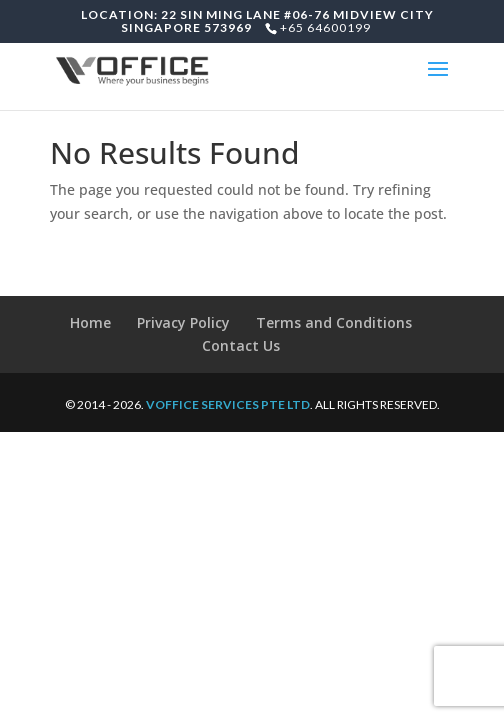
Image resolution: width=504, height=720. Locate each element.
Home (90, 322)
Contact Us (241, 345)
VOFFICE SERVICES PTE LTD (228, 404)
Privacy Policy (183, 322)
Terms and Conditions (334, 322)
